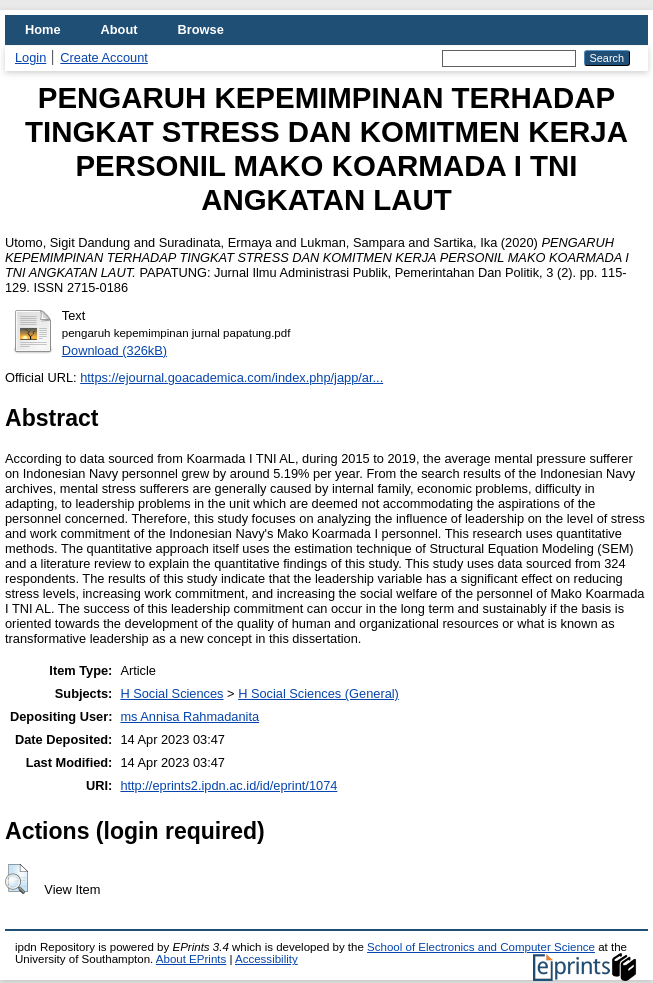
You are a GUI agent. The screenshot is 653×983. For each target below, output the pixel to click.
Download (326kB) (114, 350)
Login (30, 57)
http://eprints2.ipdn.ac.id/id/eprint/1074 (228, 785)
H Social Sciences (171, 693)
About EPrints (191, 959)
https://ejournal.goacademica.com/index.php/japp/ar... (231, 377)
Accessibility (266, 959)
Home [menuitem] (43, 29)
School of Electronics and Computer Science (481, 947)
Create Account (104, 57)
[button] (16, 879)
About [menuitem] (119, 29)
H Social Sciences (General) (318, 693)
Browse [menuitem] (201, 29)
